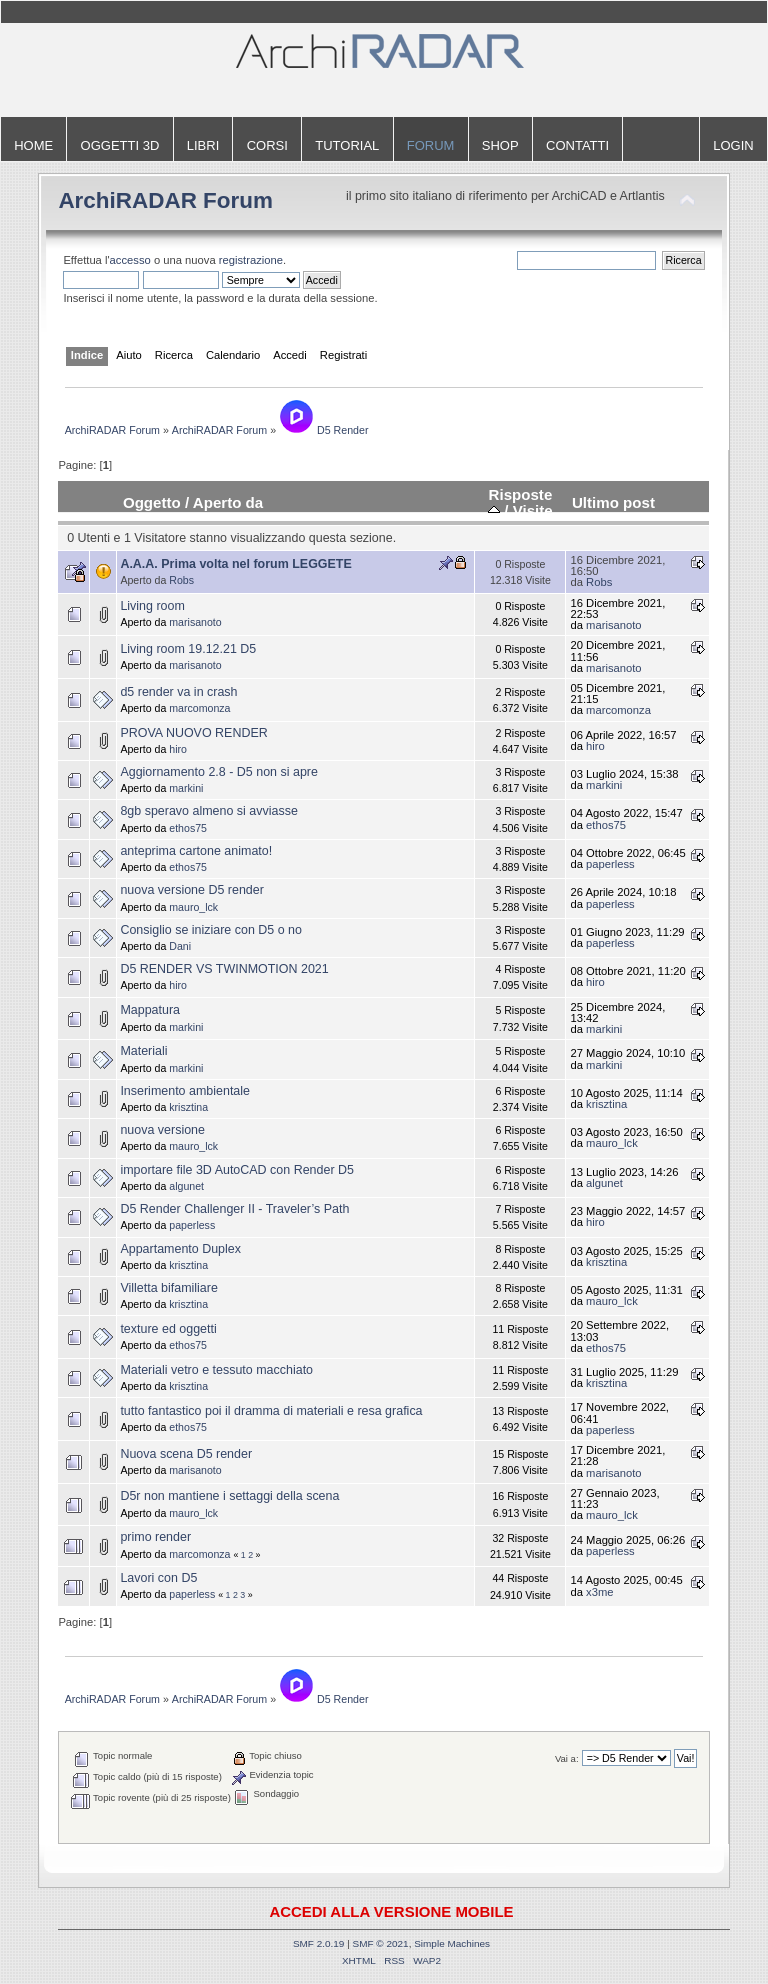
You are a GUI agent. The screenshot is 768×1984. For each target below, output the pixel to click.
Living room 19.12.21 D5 (188, 649)
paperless (610, 864)
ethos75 (188, 828)
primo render (155, 1537)
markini (186, 788)
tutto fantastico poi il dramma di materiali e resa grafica (271, 1411)
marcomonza (199, 708)
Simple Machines (452, 1943)
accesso (130, 260)
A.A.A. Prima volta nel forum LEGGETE (235, 564)
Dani (180, 946)
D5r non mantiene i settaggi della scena (229, 1496)
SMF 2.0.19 (319, 1943)
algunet (186, 1186)
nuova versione (162, 1130)
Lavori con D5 (158, 1578)
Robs (181, 580)
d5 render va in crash (178, 692)
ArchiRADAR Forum (165, 200)
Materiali (143, 1051)
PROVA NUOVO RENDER (193, 733)
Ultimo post (613, 502)
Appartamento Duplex (180, 1249)
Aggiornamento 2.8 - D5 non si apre (219, 772)
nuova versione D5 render (191, 890)
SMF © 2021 (381, 1943)
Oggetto (152, 502)
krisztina (188, 1107)
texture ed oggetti (168, 1329)
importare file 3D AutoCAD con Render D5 (237, 1170)
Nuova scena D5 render (186, 1454)
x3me (599, 1592)
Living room (152, 606)
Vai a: (567, 1758)
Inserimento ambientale (185, 1091)
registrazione (251, 260)
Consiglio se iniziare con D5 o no (211, 930)
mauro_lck (193, 907)
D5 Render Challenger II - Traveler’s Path (234, 1209)
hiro (178, 749)
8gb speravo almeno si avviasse (208, 811)
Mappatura (150, 1010)
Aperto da (228, 502)
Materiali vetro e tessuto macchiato (216, 1370)
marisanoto (195, 622)
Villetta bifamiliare (169, 1288)
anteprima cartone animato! (196, 851)
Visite (533, 510)
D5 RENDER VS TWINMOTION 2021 (224, 969)
